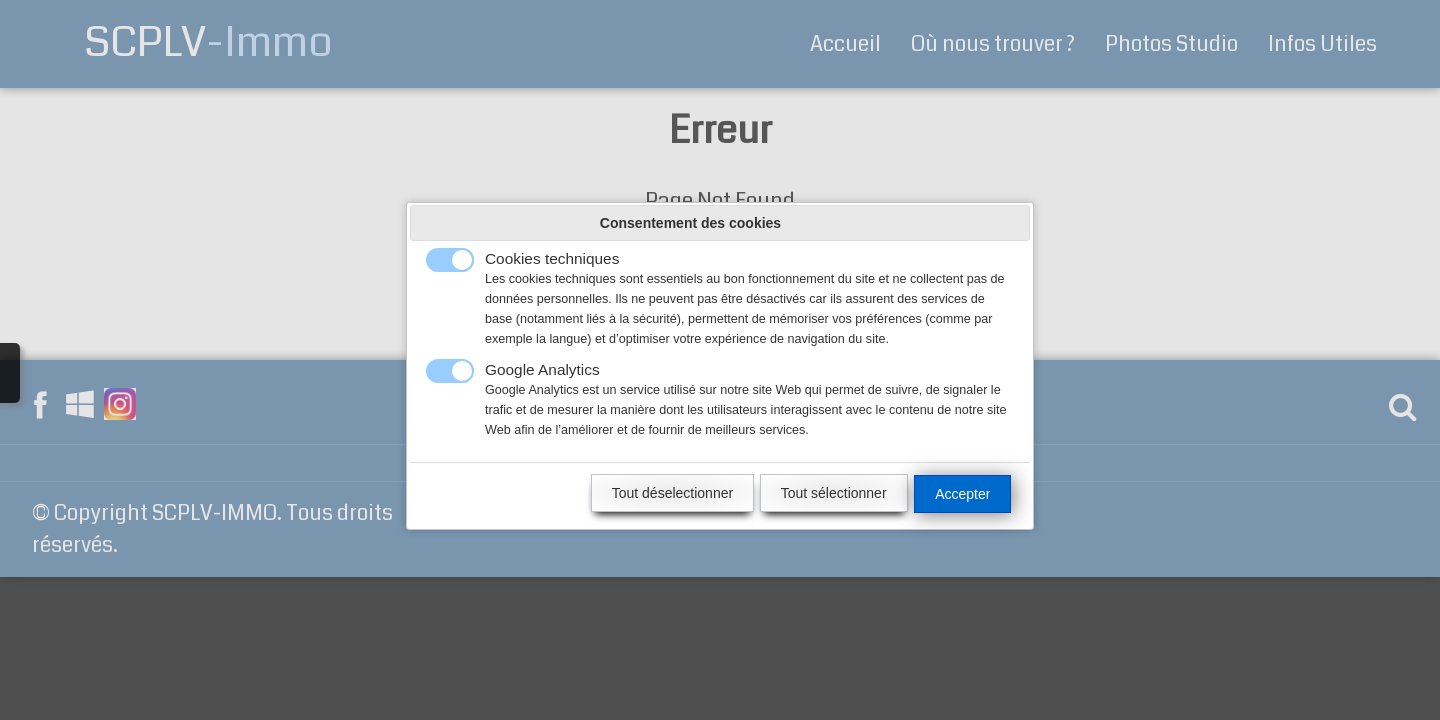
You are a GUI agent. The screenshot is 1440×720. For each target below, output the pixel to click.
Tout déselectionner (672, 493)
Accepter (962, 494)
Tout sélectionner (834, 493)
